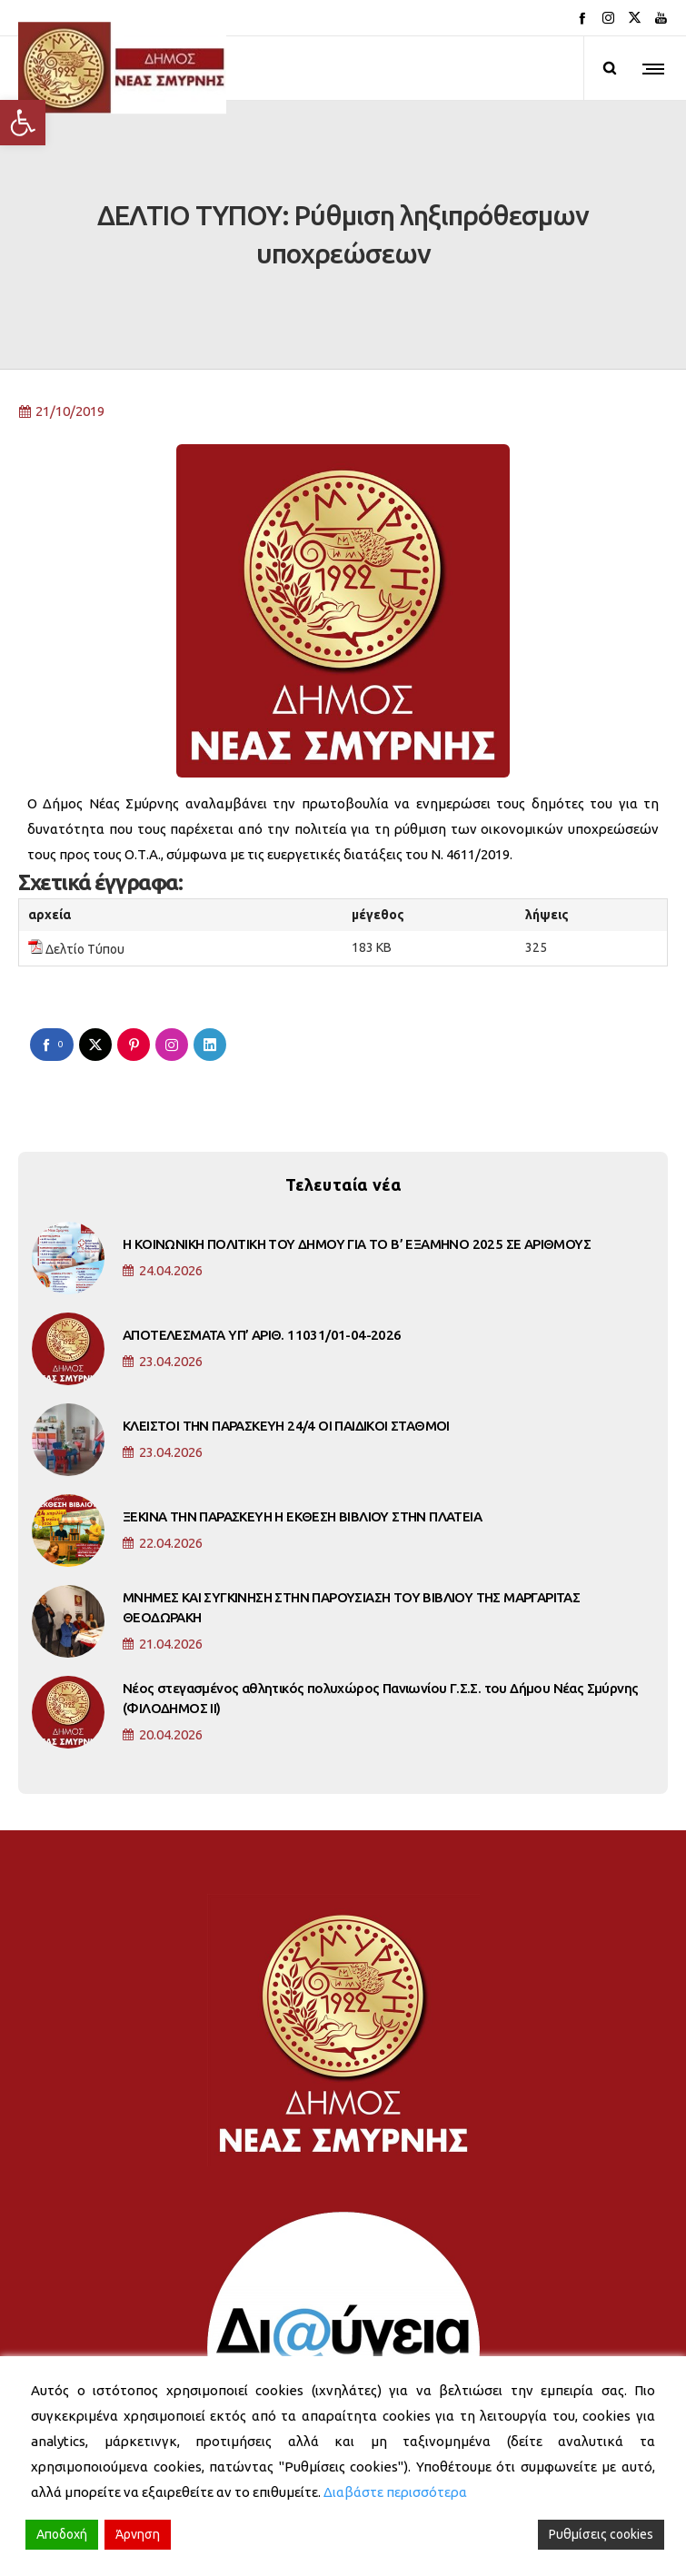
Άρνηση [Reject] (137, 2534)
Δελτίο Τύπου (84, 883)
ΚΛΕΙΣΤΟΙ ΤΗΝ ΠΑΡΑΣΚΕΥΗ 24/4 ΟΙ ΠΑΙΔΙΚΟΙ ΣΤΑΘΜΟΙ (286, 1359)
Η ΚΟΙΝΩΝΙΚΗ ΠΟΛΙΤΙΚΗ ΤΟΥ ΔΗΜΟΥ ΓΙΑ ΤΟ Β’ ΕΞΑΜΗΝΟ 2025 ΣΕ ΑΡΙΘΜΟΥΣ (357, 1177)
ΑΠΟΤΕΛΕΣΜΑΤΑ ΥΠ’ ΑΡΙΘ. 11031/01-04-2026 (262, 1268)
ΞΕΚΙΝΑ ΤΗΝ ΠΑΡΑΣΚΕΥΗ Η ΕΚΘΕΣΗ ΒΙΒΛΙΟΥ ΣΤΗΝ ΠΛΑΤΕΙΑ (302, 1450)
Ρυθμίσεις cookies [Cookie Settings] (601, 2534)
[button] (22, 122)
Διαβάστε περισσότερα (395, 2492)
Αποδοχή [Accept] (61, 2534)
